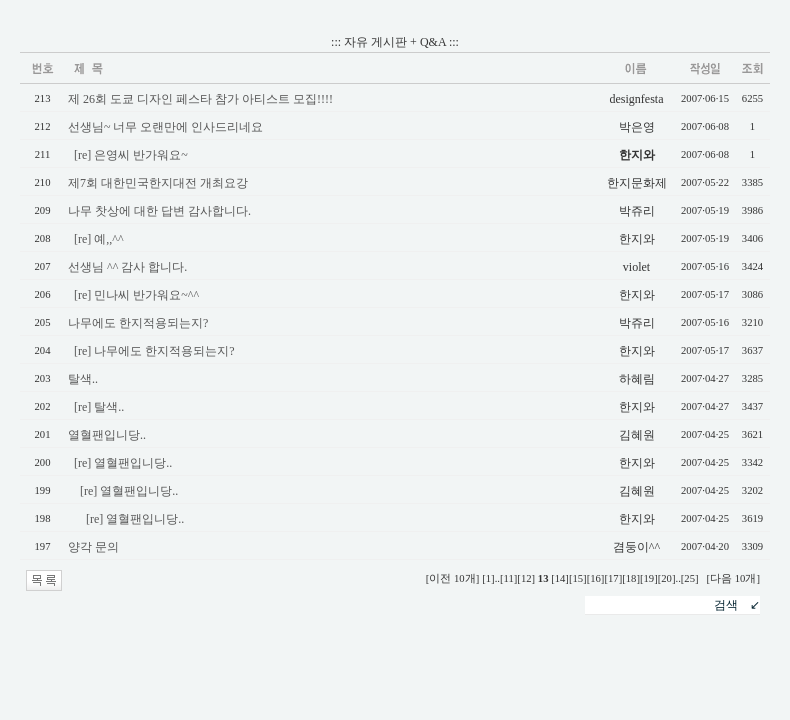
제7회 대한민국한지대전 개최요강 (158, 183)
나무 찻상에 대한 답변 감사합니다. (159, 211)
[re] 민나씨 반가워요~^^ (136, 295)
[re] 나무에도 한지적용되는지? (154, 351)
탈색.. (83, 379)
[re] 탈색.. (99, 407)
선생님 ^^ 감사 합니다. (127, 267)
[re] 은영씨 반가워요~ (131, 155)
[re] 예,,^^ (99, 239)
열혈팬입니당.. (107, 435)
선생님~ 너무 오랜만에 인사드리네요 (166, 127)
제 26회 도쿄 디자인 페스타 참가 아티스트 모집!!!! (200, 99)
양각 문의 (93, 547)
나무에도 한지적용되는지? (138, 323)
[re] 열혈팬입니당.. (123, 463)
